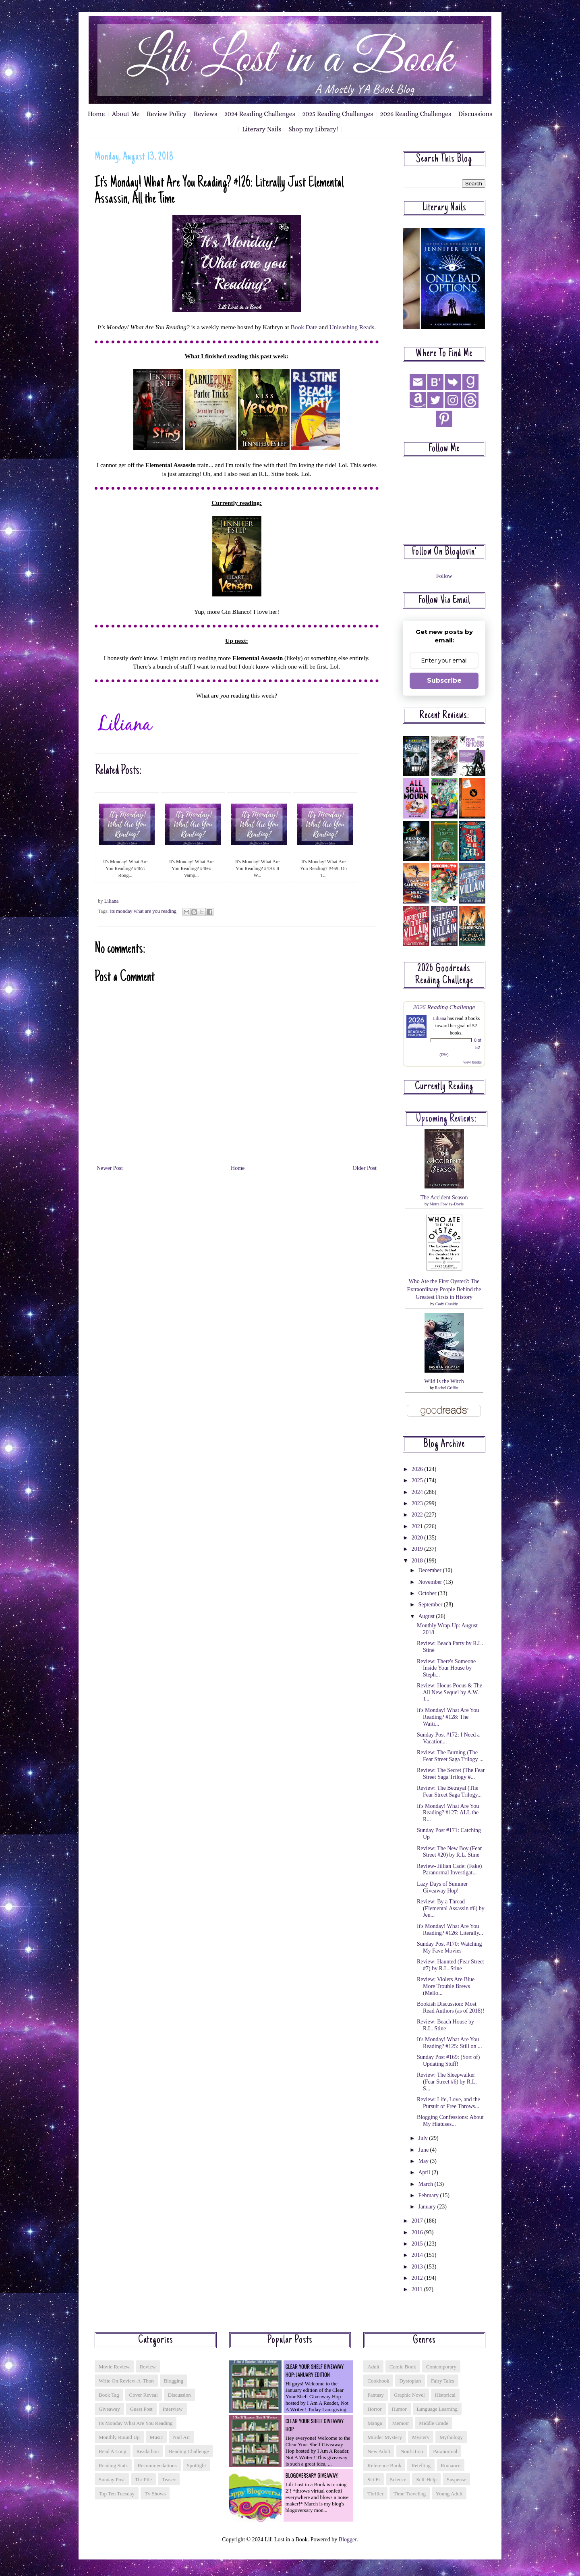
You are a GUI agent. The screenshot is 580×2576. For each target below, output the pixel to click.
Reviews (206, 114)
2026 (418, 1469)
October (428, 1593)
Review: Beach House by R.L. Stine (445, 2025)
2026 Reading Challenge (444, 1006)
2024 (418, 1492)
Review (148, 2367)
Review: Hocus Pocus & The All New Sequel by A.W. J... (449, 1692)
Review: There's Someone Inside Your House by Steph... (446, 1668)
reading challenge (189, 2451)
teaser (169, 2479)
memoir (400, 2423)
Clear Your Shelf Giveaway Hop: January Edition (315, 2370)
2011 (418, 2289)
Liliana (439, 1018)
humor (399, 2409)
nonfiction (411, 2451)
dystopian (409, 2381)
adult (373, 2367)
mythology (451, 2437)
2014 (418, 2255)
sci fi (373, 2479)
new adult (378, 2451)
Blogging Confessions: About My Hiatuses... (450, 2120)
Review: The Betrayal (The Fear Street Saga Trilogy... (449, 1791)
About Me (126, 114)
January (427, 2207)
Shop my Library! (313, 129)
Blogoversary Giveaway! (312, 2475)
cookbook (378, 2381)
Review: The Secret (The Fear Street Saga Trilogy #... (451, 1773)
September (430, 1605)
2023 (418, 1503)
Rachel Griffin (446, 1388)
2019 (418, 1549)
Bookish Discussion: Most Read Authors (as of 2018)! (450, 2007)
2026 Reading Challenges (415, 114)
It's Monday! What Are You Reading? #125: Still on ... (449, 2042)
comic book (402, 2367)
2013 (418, 2267)
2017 (418, 2221)
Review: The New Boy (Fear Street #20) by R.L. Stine (449, 1851)
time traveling (410, 2494)
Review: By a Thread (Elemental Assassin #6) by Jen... (451, 1908)
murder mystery (384, 2437)
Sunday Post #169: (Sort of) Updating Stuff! (448, 2060)
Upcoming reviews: (446, 1119)
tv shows (155, 2494)
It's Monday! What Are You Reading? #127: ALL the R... (448, 1813)
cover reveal (143, 2395)
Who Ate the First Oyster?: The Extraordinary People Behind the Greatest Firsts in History (444, 1289)
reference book (384, 2465)
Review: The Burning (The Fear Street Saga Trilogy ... (450, 1755)
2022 (418, 1515)
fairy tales (442, 2381)
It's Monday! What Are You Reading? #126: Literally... (450, 1929)
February (429, 2195)
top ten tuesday (117, 2494)
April (424, 2172)
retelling (421, 2465)
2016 (418, 2232)
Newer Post (110, 1168)
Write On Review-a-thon (126, 2381)
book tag (109, 2395)
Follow (444, 576)
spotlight (196, 2465)
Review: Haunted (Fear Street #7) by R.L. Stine (450, 1965)
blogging (173, 2381)
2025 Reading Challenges (337, 114)
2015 (418, 2244)
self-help (426, 2479)
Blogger (347, 2540)
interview (173, 2409)
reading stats (113, 2465)
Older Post (365, 1168)
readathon (148, 2451)
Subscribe (444, 680)
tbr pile (143, 2479)
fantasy (375, 2395)
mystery (420, 2437)
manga (374, 2423)
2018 (418, 1561)
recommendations (157, 2465)
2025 (418, 1480)
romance (450, 2465)
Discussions (475, 114)
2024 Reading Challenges (259, 114)
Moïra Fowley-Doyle (446, 1204)
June (424, 2150)
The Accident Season (444, 1198)
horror (374, 2409)
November (430, 1582)
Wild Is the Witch (444, 1381)
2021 (418, 1526)
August (427, 1616)
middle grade (433, 2423)
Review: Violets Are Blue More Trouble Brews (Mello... (445, 1986)
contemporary (441, 2367)
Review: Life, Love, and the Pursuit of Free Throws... (448, 2102)
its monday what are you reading (143, 911)
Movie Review (114, 2367)
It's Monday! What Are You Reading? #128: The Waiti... (448, 1717)
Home (96, 114)
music (156, 2437)
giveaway (109, 2409)
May (424, 2161)
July (423, 2138)
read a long (112, 2451)
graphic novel (409, 2395)
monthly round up (119, 2437)
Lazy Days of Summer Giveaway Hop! (442, 1887)
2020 (418, 1538)
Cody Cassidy (446, 1304)
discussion (179, 2395)
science (398, 2479)
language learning (437, 2409)
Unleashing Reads (352, 327)
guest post (141, 2409)
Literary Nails (262, 129)
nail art (181, 2437)
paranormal (445, 2451)
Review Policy (166, 114)
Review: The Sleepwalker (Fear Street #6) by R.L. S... (447, 2082)
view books (472, 1062)
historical (445, 2395)
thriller (375, 2494)
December (430, 1570)
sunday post (112, 2479)
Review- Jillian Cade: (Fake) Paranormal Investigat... (449, 1869)
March (426, 2184)
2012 (418, 2278)
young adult (449, 2494)
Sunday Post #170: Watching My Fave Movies (449, 1947)
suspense (456, 2479)
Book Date (304, 327)
